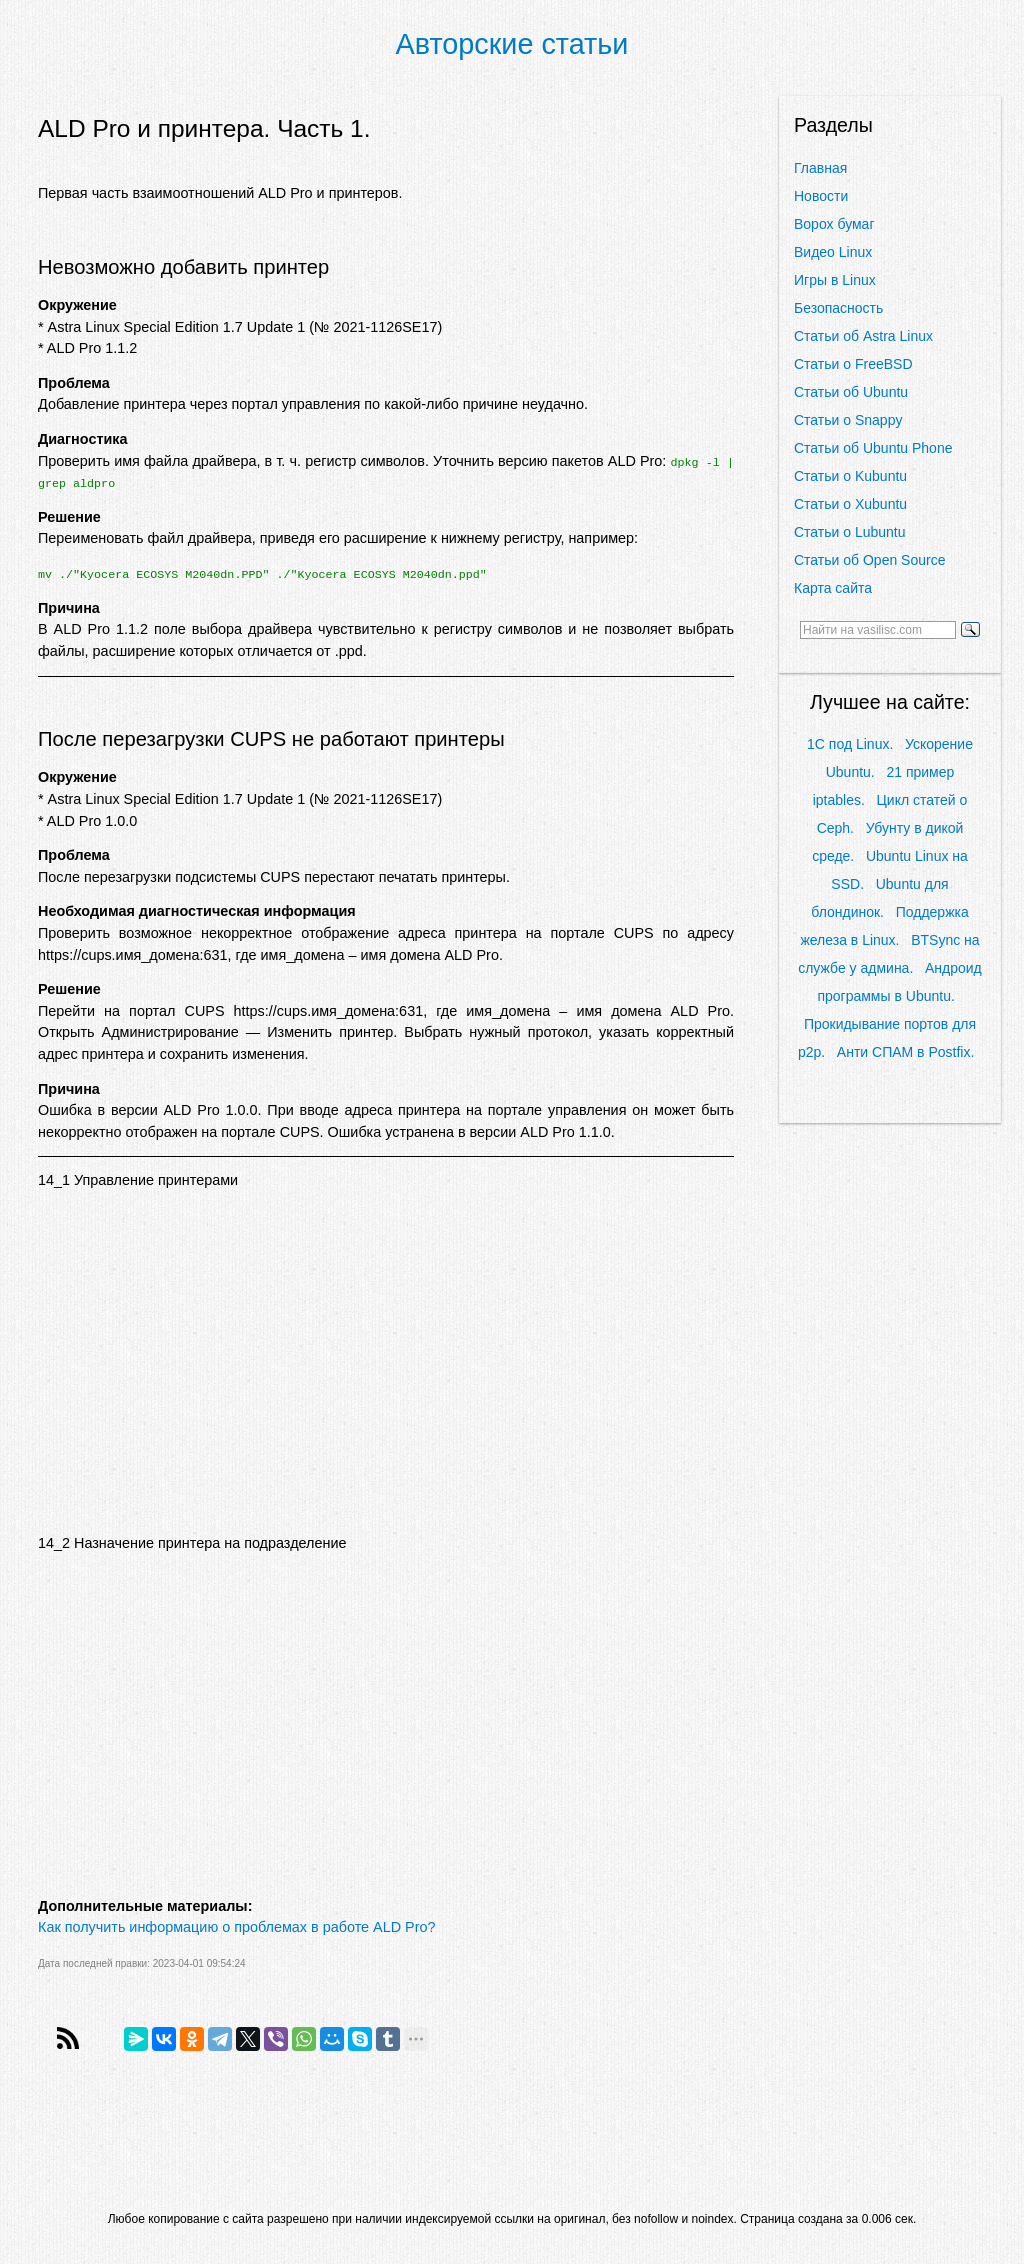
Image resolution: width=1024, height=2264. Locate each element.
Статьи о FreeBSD (853, 364)
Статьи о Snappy (848, 420)
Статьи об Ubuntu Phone (873, 448)
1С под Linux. (850, 744)
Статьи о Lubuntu (850, 532)
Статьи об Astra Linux (863, 336)
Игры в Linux (835, 280)
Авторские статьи (512, 44)
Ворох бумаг (834, 224)
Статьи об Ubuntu (851, 392)
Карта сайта (833, 588)
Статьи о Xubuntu (850, 504)
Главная (820, 168)
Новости (821, 196)
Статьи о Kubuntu (850, 476)
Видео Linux (833, 252)
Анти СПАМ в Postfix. (905, 1052)
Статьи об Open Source (869, 560)
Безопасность (838, 308)
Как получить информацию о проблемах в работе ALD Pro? (236, 1927)
